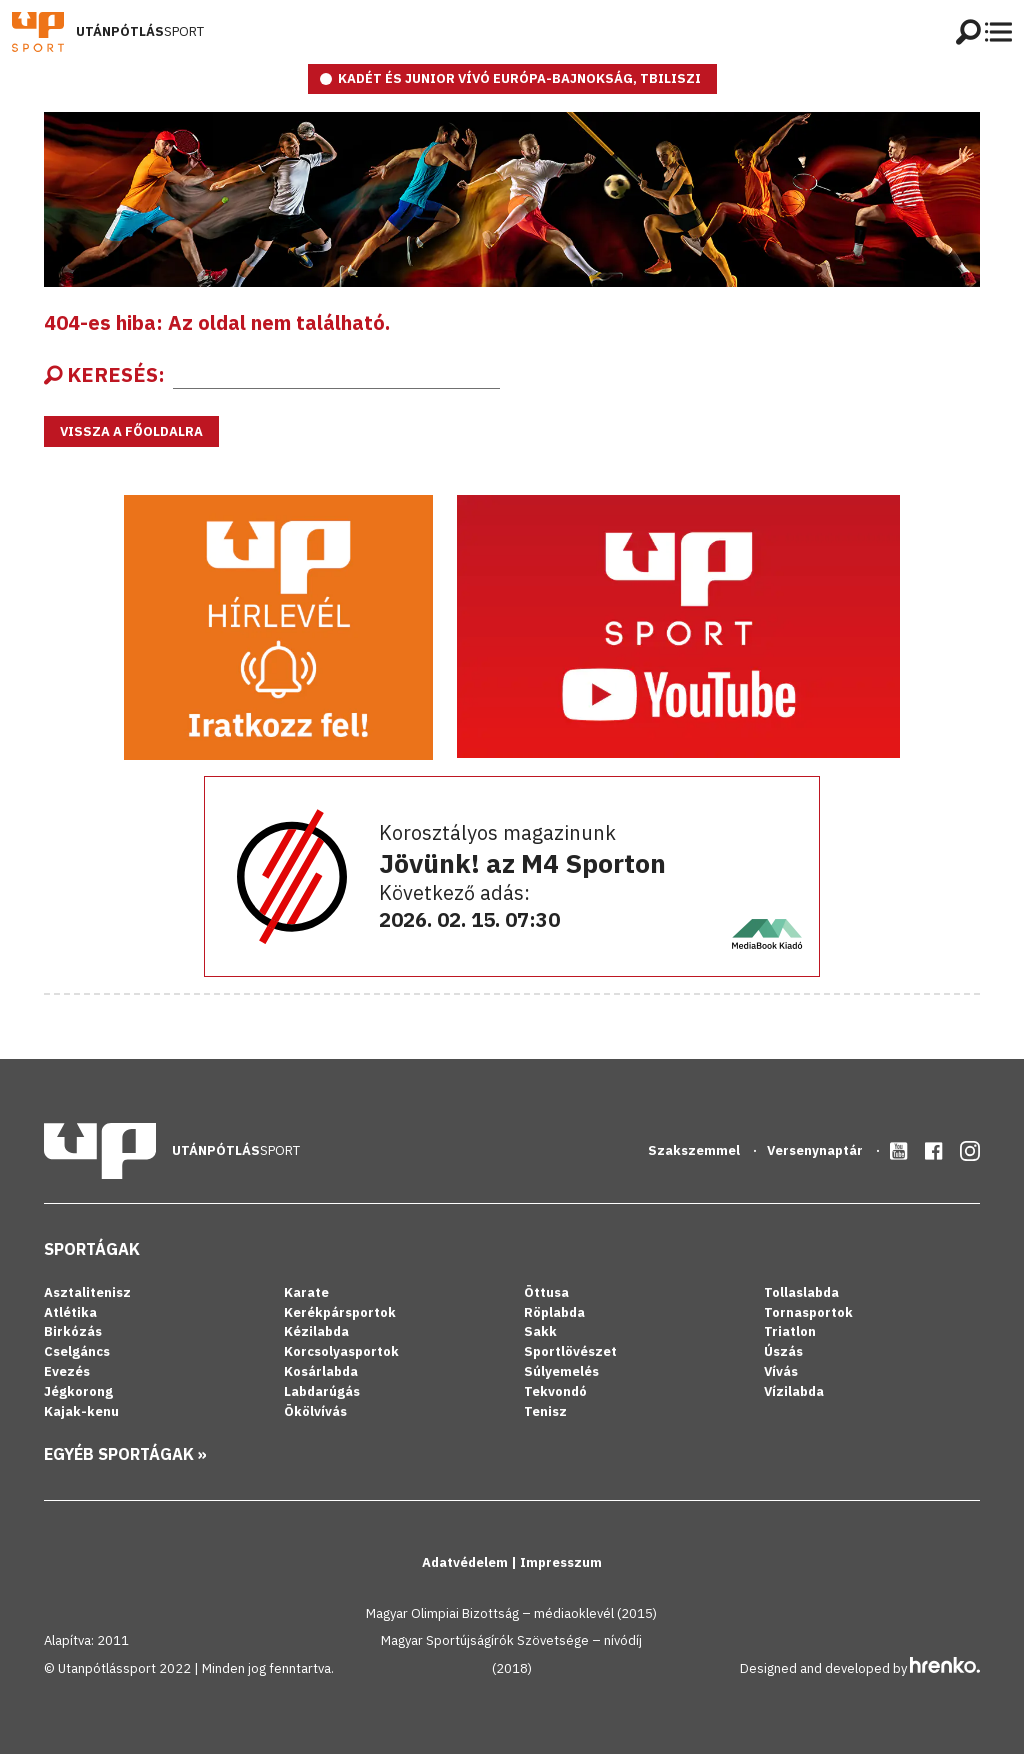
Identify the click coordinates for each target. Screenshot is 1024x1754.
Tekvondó (555, 1391)
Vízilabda (794, 1391)
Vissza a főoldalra (131, 431)
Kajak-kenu (81, 1411)
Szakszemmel (695, 1150)
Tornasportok (808, 1312)
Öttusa (546, 1292)
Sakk (540, 1331)
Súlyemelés (561, 1371)
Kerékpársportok (340, 1312)
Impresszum (561, 1562)
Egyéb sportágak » (125, 1454)
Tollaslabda (801, 1292)
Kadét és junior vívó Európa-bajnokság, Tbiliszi (519, 78)
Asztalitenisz (87, 1292)
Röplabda (554, 1312)
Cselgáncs (77, 1351)
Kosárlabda (321, 1371)
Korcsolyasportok (341, 1351)
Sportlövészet (570, 1351)
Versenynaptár (816, 1150)
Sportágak (92, 1249)
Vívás (781, 1371)
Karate (306, 1292)
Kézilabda (316, 1331)
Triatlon (790, 1331)
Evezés (67, 1371)
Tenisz (545, 1411)
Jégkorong (78, 1391)
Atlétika (70, 1312)
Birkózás (73, 1331)
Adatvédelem (466, 1562)
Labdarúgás (322, 1391)
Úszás (783, 1351)
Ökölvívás (315, 1411)
